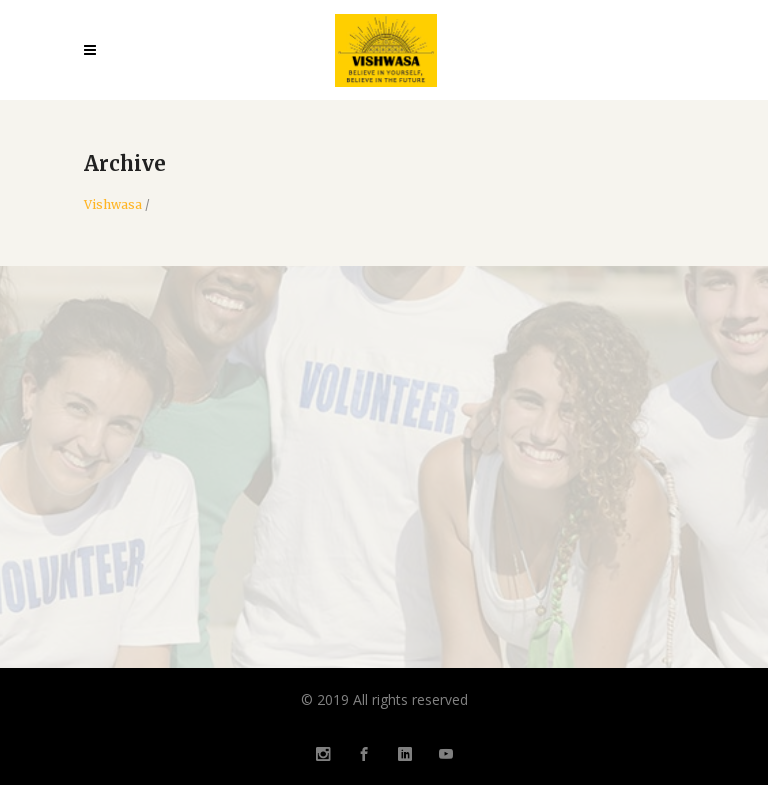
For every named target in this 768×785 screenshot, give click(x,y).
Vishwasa (113, 205)
